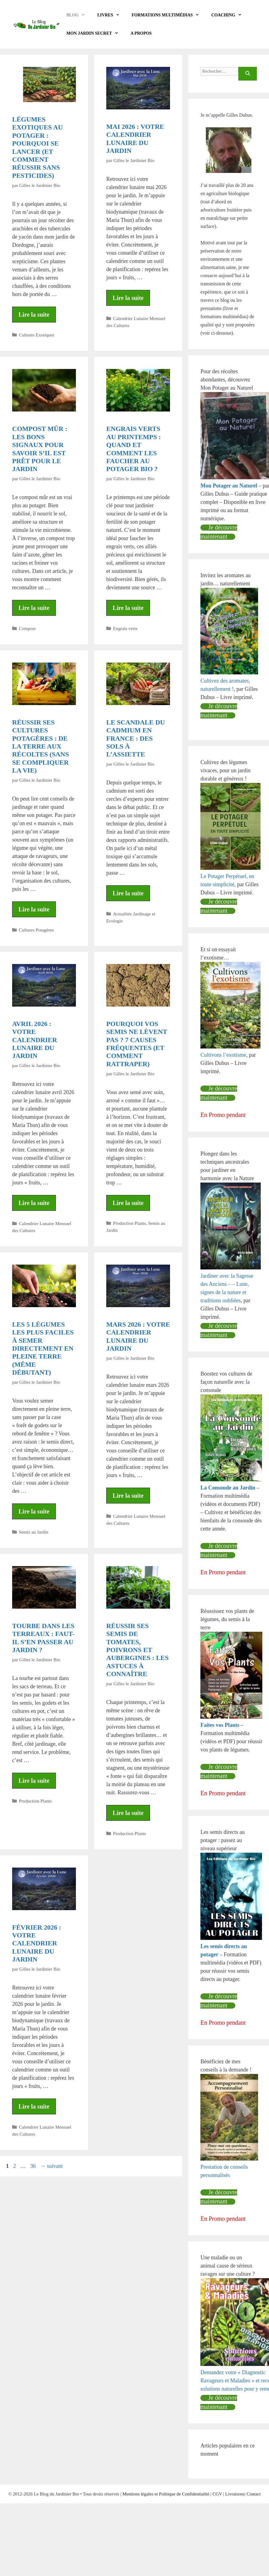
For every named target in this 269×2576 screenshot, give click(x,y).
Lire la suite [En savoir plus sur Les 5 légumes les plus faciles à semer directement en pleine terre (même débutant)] (34, 1511)
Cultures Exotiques (36, 334)
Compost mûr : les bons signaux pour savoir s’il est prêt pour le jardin (39, 449)
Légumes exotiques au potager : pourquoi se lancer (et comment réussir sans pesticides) (37, 147)
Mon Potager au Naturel (228, 486)
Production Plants (129, 1223)
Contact (254, 2494)
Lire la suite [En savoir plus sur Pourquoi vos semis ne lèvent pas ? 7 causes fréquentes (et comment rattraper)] (128, 1203)
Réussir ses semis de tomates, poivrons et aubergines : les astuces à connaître (137, 1650)
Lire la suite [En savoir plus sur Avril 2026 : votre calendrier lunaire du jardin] (34, 1203)
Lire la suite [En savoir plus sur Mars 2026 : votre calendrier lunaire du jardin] (128, 1495)
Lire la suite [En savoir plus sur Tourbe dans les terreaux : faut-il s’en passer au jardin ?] (34, 1780)
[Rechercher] (247, 74)
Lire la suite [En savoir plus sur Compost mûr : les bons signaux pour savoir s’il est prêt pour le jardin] (34, 607)
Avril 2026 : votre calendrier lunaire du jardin (34, 1040)
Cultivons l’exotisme (223, 1055)
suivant (51, 2166)
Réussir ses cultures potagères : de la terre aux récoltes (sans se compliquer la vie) (40, 746)
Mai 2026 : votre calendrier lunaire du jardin (135, 138)
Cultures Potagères (36, 929)
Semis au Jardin (33, 1531)
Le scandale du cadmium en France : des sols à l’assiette (135, 738)
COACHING (229, 15)
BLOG (78, 15)
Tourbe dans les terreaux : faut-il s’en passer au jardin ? (43, 1638)
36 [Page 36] (33, 2166)
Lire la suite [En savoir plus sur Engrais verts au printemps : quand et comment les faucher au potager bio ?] (128, 607)
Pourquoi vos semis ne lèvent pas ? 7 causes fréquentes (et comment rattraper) (136, 1044)
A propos (141, 33)
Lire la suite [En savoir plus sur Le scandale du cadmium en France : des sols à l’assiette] (128, 893)
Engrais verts (125, 628)
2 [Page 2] (15, 2166)
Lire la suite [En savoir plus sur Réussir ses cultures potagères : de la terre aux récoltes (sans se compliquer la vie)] (34, 909)
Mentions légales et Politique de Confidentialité (165, 2494)
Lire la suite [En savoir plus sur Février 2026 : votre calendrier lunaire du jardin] (34, 2106)
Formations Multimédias (168, 15)
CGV (217, 2494)
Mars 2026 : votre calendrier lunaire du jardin (138, 1336)
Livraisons (234, 2494)
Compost (27, 628)
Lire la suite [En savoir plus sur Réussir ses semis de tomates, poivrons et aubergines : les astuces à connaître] (128, 1813)
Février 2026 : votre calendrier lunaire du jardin (36, 1943)
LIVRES (111, 15)
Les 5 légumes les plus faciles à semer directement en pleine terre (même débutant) (43, 1348)
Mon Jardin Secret (95, 33)
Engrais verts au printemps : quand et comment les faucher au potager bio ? (133, 449)
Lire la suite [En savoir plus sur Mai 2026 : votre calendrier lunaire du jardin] (128, 297)
